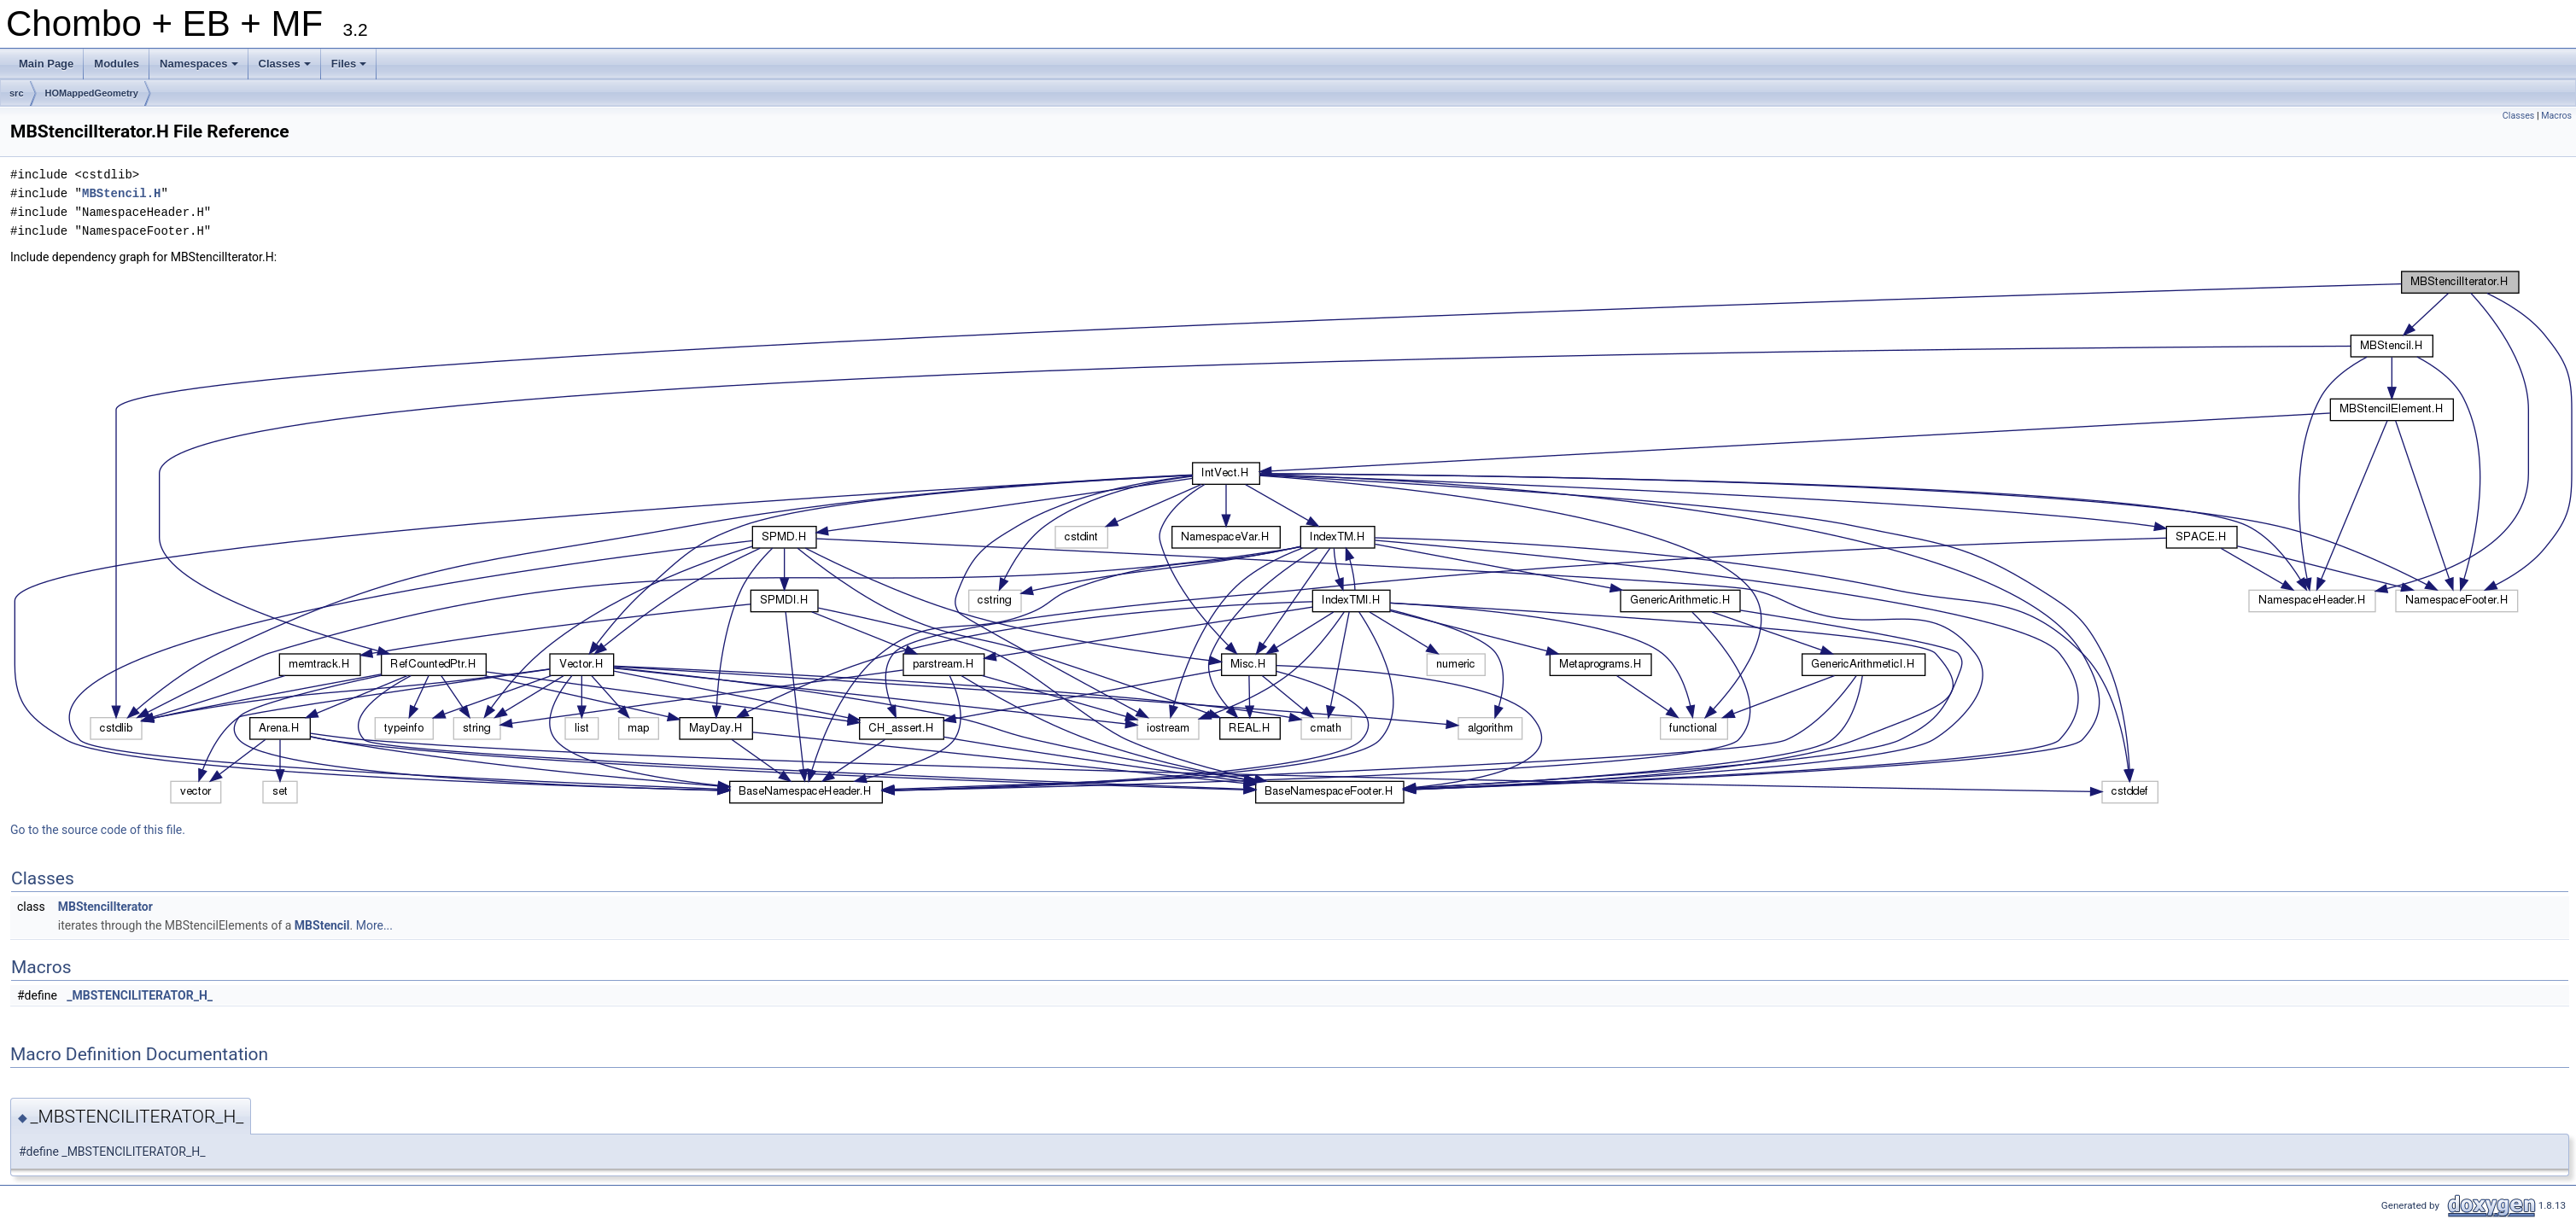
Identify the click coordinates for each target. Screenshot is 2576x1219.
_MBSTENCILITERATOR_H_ (140, 995)
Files (350, 68)
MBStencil (322, 925)
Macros (2556, 115)
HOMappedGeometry (91, 93)
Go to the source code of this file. (97, 830)
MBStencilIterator (105, 906)
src (16, 93)
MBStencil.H (121, 193)
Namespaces (200, 68)
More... (374, 925)
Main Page (46, 63)
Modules (116, 63)
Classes (286, 68)
